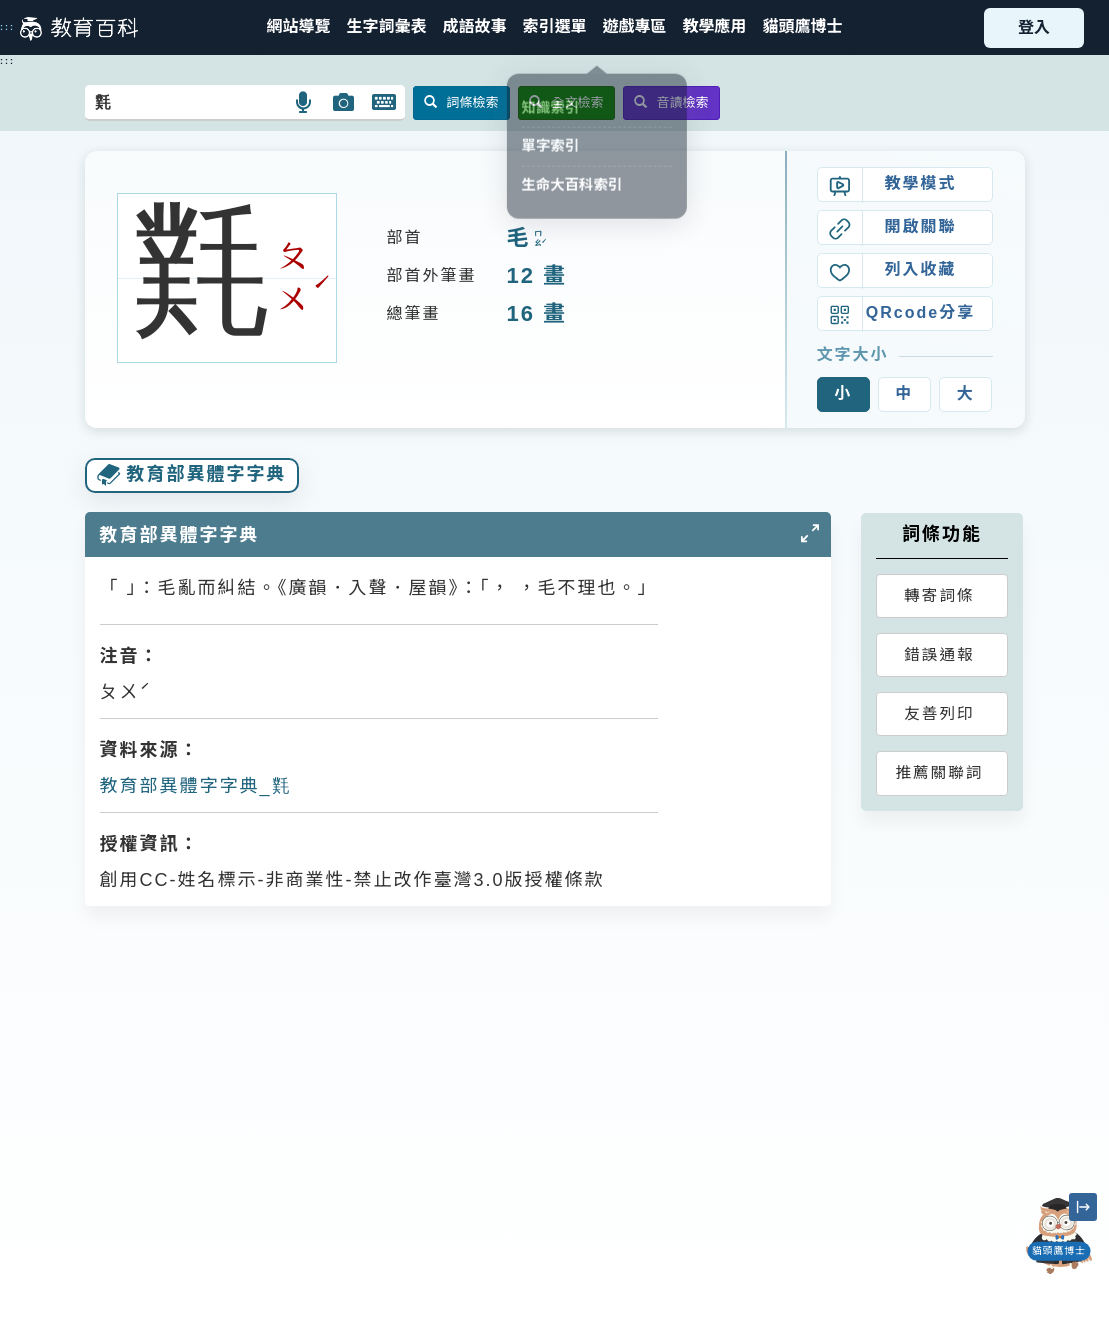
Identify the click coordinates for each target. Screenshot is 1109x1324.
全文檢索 (566, 102)
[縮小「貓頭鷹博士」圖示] (1083, 1207)
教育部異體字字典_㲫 (196, 786)
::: (7, 27)
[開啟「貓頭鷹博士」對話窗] (1059, 1236)
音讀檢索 (671, 102)
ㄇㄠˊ (538, 239)
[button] (554, 27)
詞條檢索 (461, 102)
